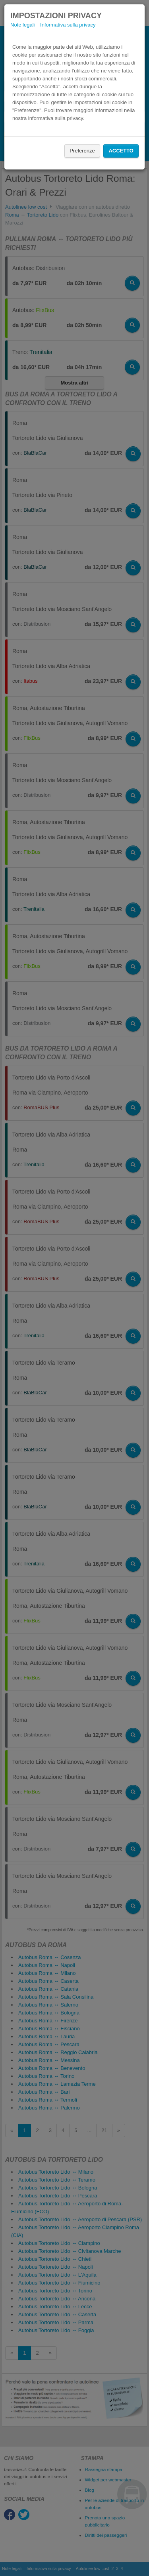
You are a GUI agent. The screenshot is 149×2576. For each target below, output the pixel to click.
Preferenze (82, 151)
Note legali (22, 25)
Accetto (121, 151)
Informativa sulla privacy (67, 25)
